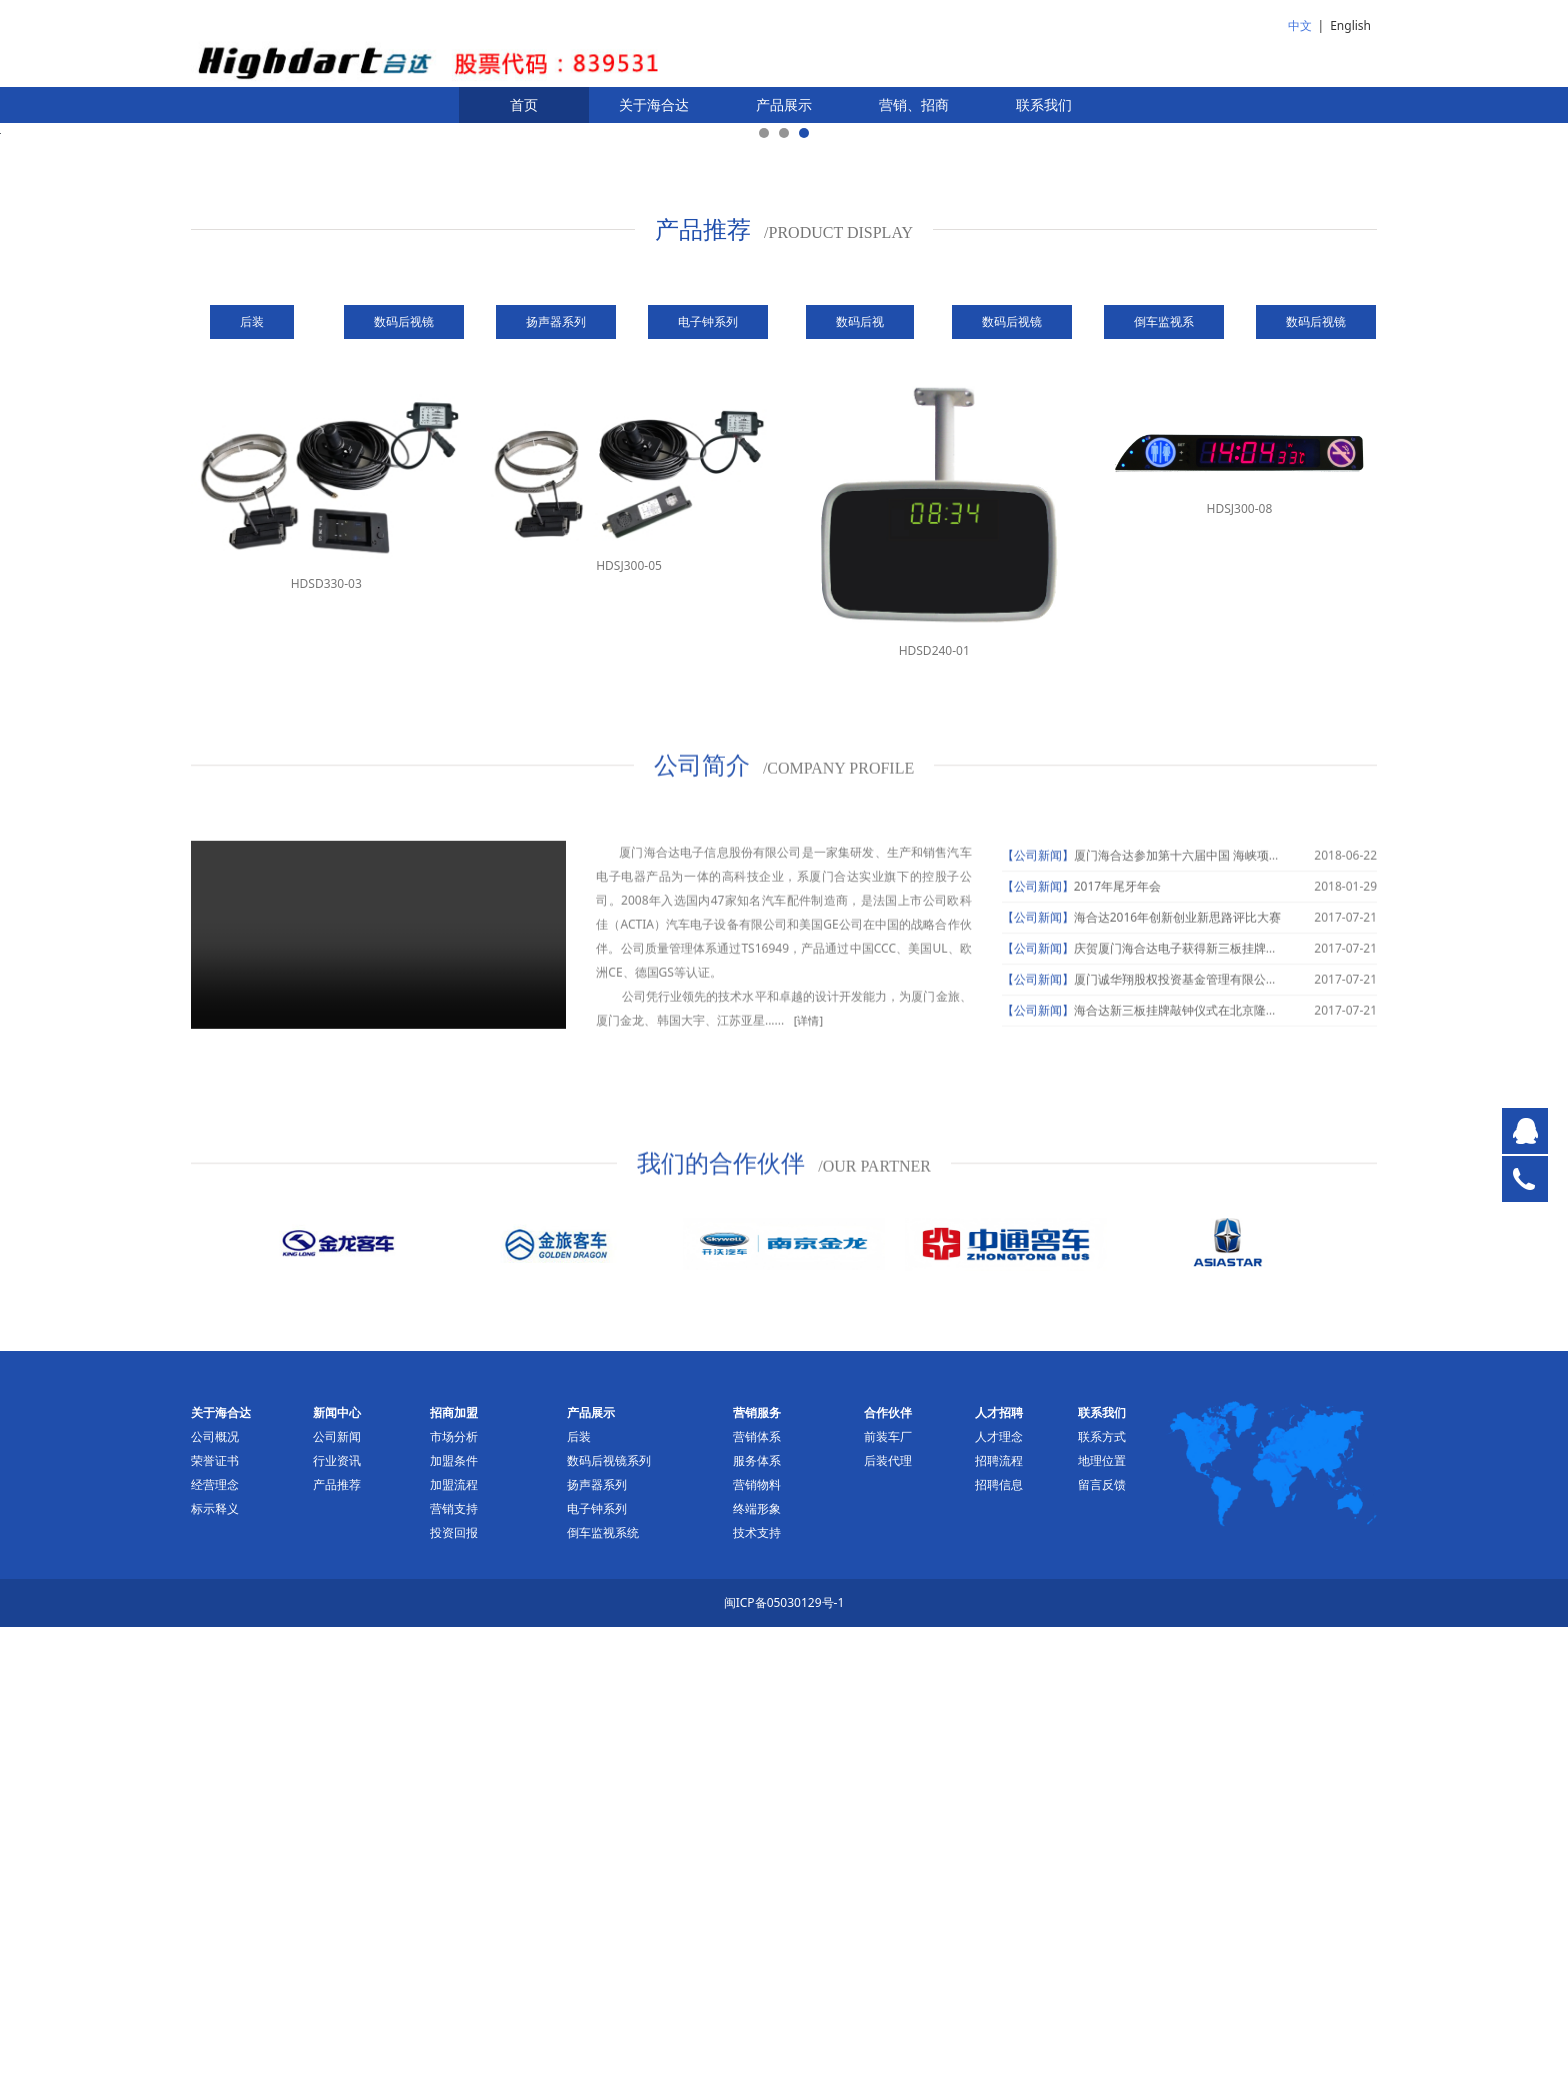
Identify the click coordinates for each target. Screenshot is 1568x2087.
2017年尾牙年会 (1117, 1363)
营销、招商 (914, 104)
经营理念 (215, 1944)
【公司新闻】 (1038, 1332)
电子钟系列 (597, 1968)
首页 (524, 104)
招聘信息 (999, 1944)
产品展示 (784, 104)
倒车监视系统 (603, 1992)
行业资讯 (337, 1920)
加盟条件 (454, 1920)
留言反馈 (1102, 1944)
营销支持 (454, 1968)
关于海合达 (654, 104)
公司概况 (215, 1896)
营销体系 (757, 1896)
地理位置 (1102, 1920)
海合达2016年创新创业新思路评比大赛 (1177, 1394)
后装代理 (888, 1920)
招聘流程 (999, 1920)
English (1350, 25)
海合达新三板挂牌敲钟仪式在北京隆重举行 (1188, 1487)
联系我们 (1044, 104)
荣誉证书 (215, 1920)
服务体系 (757, 1920)
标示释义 (215, 1968)
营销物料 (757, 1944)
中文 (1300, 25)
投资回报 (454, 1992)
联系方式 (1102, 1896)
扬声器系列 (597, 1944)
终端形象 (757, 1968)
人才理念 (999, 1896)
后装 (579, 1896)
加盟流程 (454, 1944)
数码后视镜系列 (609, 1920)
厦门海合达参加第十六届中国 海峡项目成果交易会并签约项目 (1237, 1332)
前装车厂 (888, 1896)
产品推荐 (337, 1944)
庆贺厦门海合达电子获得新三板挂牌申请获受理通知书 (1218, 1425)
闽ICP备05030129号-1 (784, 2062)
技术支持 (757, 1992)
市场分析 (454, 1896)
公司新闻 (337, 1896)
